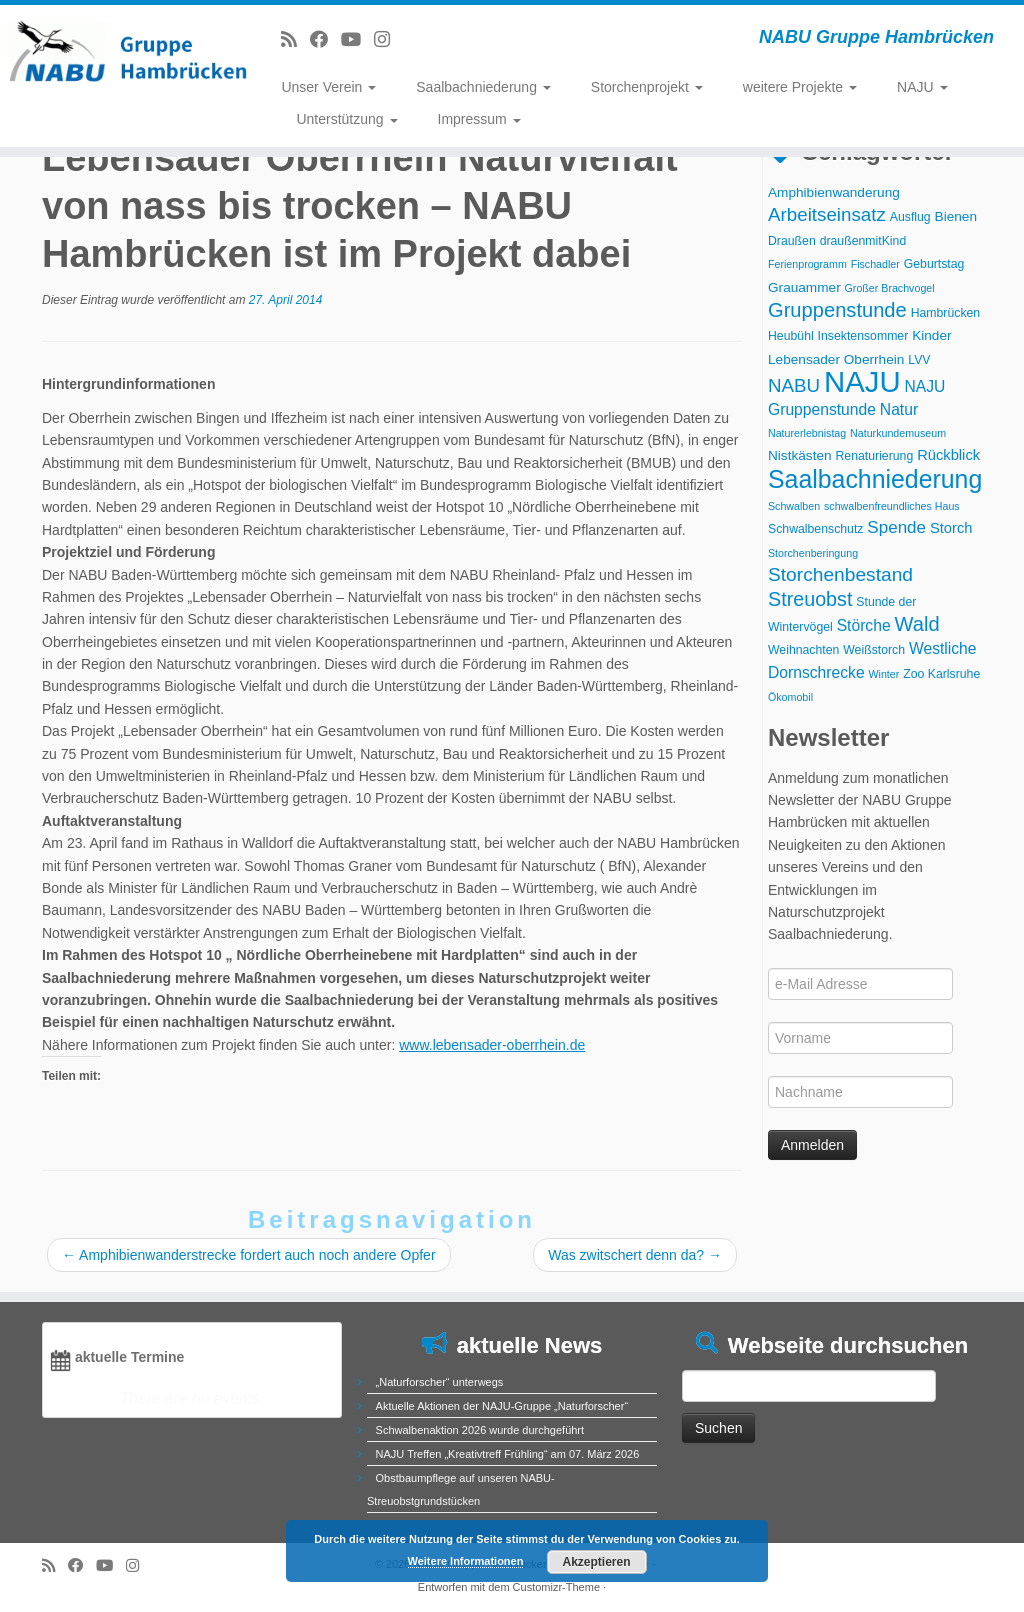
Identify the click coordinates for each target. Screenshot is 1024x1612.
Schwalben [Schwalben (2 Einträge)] (794, 506)
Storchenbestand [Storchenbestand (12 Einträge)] (840, 574)
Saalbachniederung (483, 87)
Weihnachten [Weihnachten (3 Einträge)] (803, 650)
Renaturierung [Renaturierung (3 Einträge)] (875, 456)
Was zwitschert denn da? (635, 1255)
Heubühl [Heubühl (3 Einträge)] (791, 336)
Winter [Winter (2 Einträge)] (883, 674)
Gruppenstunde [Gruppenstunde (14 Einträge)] (837, 310)
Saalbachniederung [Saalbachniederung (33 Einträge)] (875, 479)
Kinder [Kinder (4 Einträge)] (931, 335)
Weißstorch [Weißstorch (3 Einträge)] (874, 650)
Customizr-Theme (556, 1587)
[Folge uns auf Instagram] (388, 40)
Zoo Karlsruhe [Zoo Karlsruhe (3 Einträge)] (941, 674)
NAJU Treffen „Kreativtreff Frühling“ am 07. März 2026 (508, 1454)
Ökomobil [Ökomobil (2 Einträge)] (790, 697)
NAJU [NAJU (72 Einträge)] (862, 381)
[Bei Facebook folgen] (325, 40)
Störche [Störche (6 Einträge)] (864, 625)
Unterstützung (346, 119)
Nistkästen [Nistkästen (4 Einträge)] (800, 455)
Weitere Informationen (466, 1561)
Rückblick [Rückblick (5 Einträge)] (948, 455)
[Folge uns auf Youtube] (357, 40)
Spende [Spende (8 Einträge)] (896, 527)
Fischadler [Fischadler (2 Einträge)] (875, 264)
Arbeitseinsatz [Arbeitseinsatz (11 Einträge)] (827, 214)
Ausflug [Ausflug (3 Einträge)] (910, 217)
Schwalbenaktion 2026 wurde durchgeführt (480, 1430)
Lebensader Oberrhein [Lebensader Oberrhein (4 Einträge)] (836, 359)
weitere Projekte (800, 87)
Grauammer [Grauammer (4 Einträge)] (804, 287)
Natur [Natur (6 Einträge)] (899, 409)
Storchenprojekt (647, 87)
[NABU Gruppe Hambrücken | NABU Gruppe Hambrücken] (120, 50)
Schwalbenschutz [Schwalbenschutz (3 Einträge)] (815, 529)
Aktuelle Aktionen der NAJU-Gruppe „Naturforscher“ (502, 1406)
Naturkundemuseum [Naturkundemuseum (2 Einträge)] (898, 433)
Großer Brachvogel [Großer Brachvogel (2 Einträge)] (890, 288)
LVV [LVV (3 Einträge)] (919, 360)
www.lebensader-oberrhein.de (492, 1045)
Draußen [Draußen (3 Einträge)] (792, 241)
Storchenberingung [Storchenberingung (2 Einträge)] (813, 553)
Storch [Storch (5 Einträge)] (951, 528)
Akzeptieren (596, 1562)
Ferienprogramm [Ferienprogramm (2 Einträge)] (807, 264)
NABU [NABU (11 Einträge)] (794, 385)
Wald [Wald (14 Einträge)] (917, 624)
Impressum (479, 119)
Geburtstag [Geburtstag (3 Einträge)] (934, 264)
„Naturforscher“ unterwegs (440, 1382)
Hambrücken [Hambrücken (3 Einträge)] (946, 313)
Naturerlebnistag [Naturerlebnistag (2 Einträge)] (807, 433)
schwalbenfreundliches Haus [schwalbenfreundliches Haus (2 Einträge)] (892, 506)
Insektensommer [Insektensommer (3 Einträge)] (863, 336)
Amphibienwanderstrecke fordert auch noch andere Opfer (249, 1255)
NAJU (922, 87)
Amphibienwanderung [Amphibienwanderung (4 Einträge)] (834, 192)
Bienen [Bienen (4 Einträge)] (956, 216)
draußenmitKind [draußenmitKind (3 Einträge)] (863, 241)
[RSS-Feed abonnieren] (295, 40)
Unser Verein (328, 87)
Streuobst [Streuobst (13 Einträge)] (810, 599)
